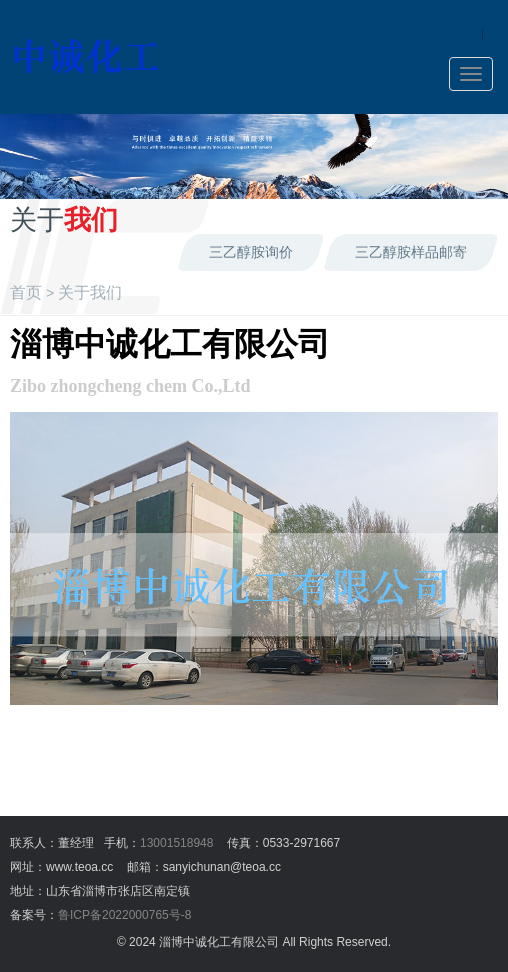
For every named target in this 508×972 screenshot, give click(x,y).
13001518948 (176, 843)
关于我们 (90, 292)
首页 (26, 292)
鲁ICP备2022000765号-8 (124, 915)
